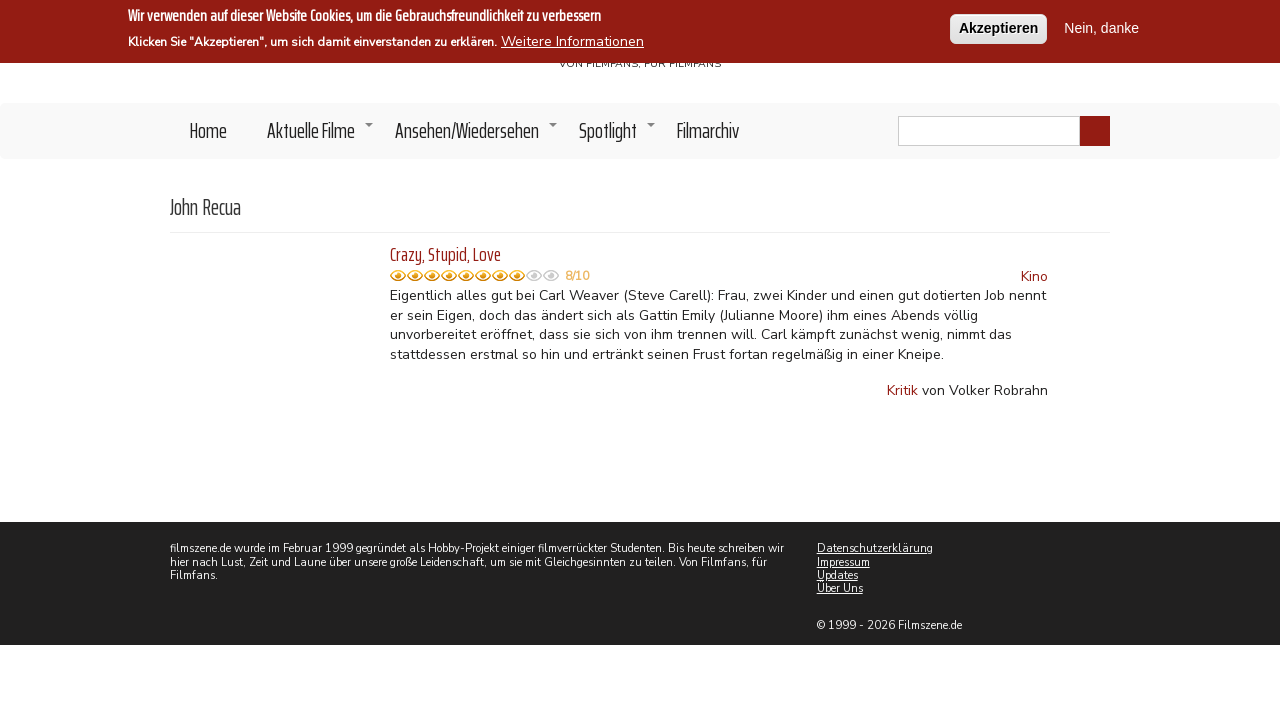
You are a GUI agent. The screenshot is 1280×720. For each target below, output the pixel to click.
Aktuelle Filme (321, 136)
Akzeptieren (998, 26)
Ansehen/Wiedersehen (477, 136)
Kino (1034, 276)
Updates (837, 575)
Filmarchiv (708, 130)
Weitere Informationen (572, 39)
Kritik (902, 390)
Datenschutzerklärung (875, 548)
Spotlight (618, 136)
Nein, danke (1101, 26)
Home (208, 130)
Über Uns (840, 588)
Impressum (843, 562)
